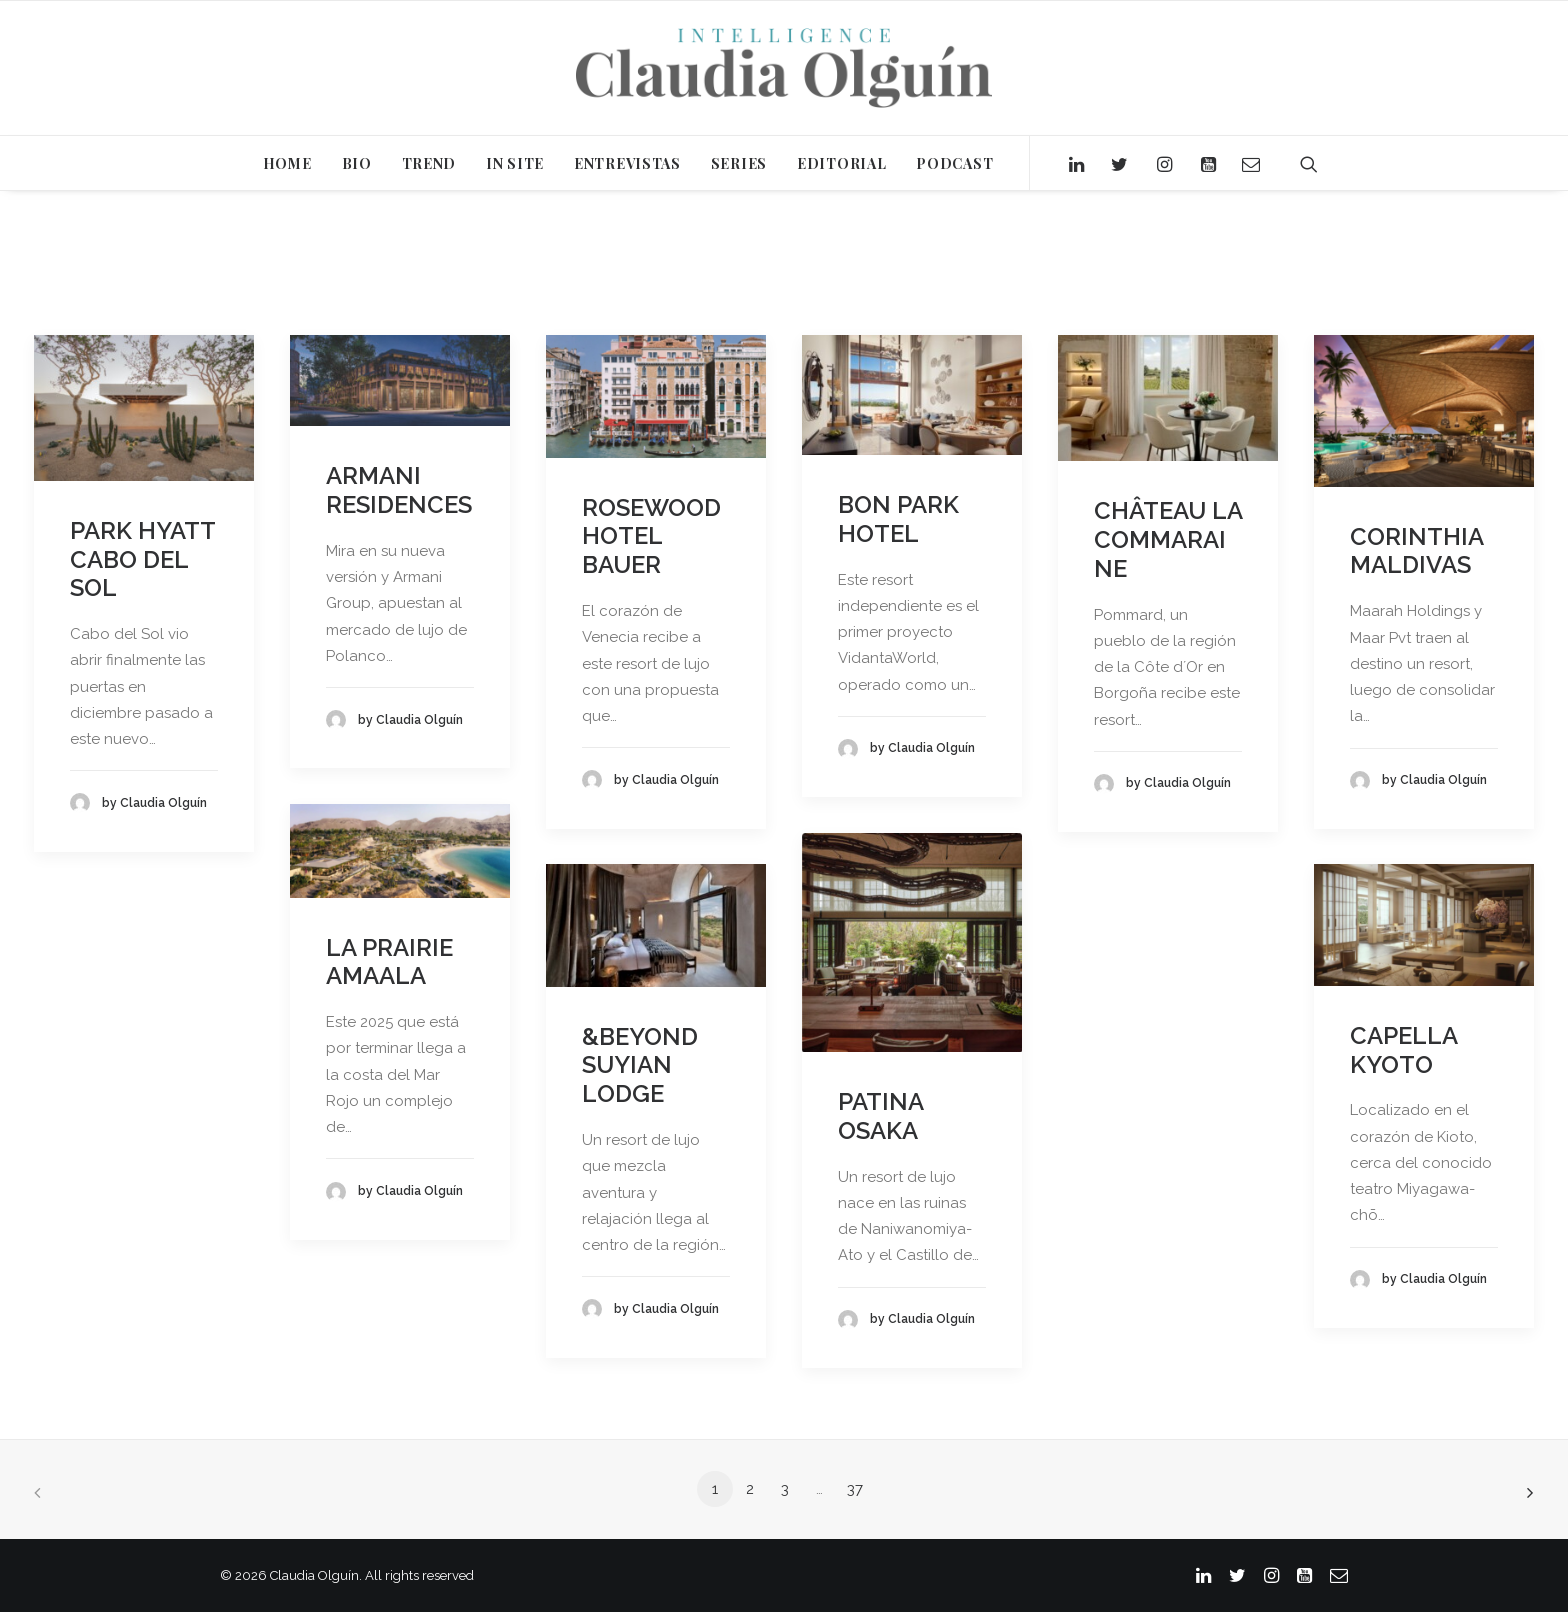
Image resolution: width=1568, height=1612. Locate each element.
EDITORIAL (841, 163)
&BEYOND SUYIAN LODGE (640, 1065)
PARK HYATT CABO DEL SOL (142, 559)
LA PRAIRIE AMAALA (389, 962)
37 (855, 1489)
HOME (287, 163)
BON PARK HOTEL (898, 519)
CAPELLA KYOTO (1403, 1050)
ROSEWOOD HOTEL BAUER (651, 536)
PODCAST (954, 163)
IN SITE (515, 163)
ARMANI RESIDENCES (399, 490)
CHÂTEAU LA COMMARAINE (1168, 539)
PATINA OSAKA (880, 1116)
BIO (357, 163)
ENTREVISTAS (627, 163)
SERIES (739, 163)
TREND (429, 163)
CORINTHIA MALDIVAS (1416, 551)
